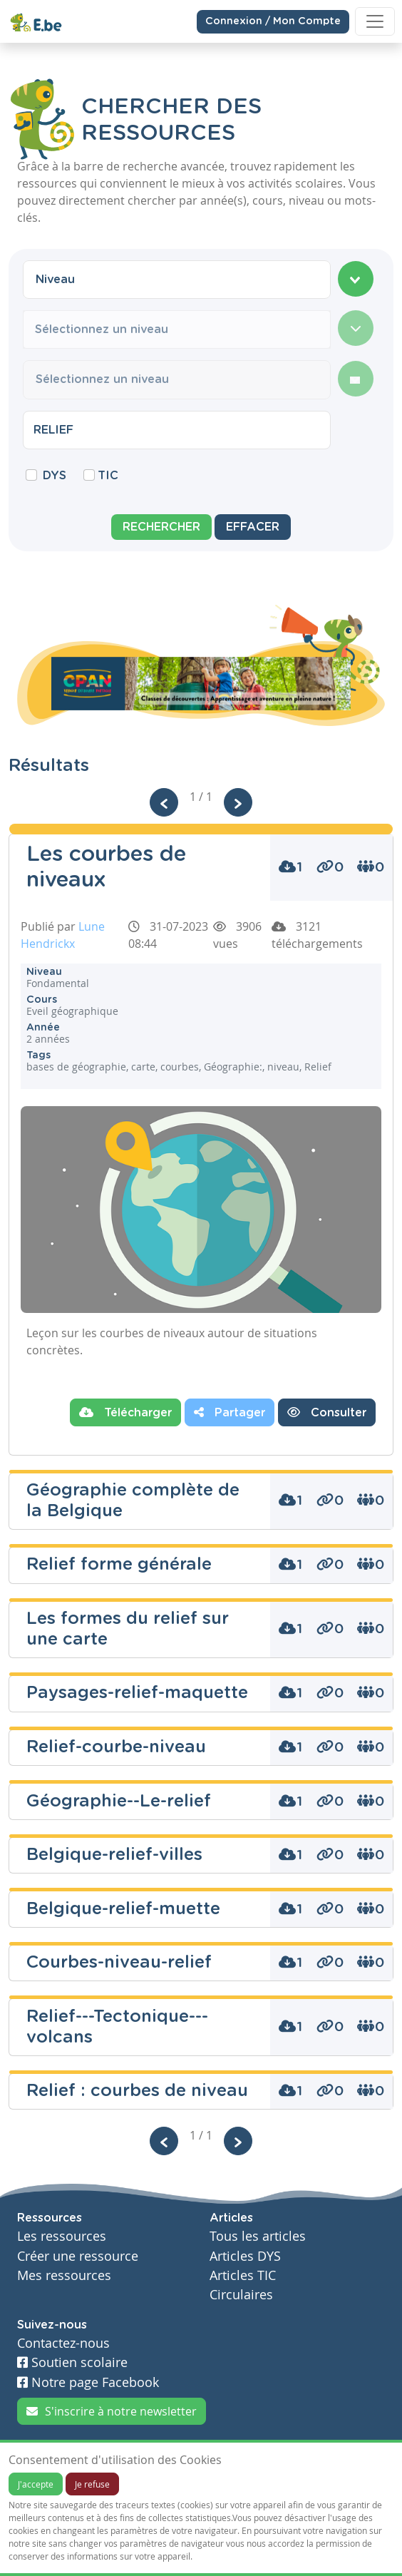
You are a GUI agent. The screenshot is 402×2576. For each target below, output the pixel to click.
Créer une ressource (77, 2256)
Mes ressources (64, 2275)
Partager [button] (229, 1412)
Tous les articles (258, 2236)
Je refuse (92, 2484)
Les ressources (61, 2236)
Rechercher (161, 527)
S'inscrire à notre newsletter (111, 2411)
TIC (108, 475)
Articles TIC (243, 2275)
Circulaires (241, 2294)
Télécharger (125, 1412)
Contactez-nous (63, 2343)
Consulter (326, 1412)
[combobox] (177, 279)
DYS (54, 475)
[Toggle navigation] (375, 21)
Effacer (252, 527)
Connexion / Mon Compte (273, 21)
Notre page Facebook (88, 2382)
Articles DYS (245, 2256)
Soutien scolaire (72, 2362)
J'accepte (35, 2484)
